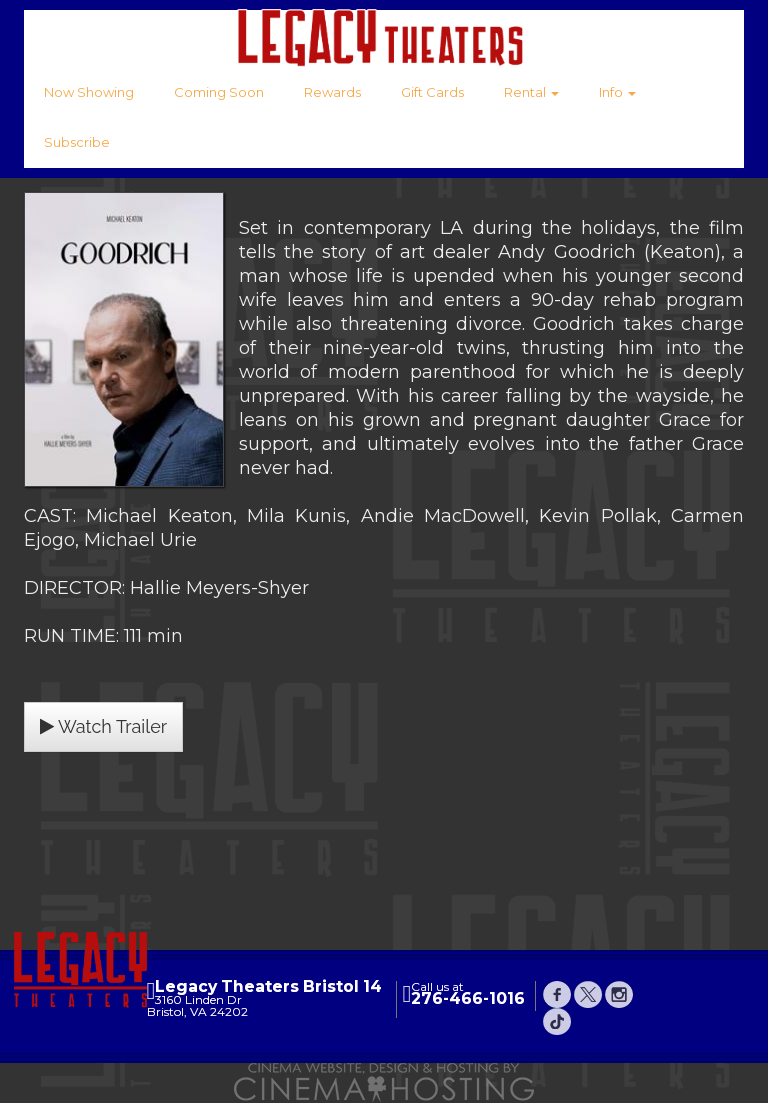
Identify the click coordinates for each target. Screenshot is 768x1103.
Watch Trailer (103, 726)
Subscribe (77, 142)
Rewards (332, 92)
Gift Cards (432, 92)
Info (617, 92)
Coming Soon (219, 92)
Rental (531, 92)
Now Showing (89, 92)
